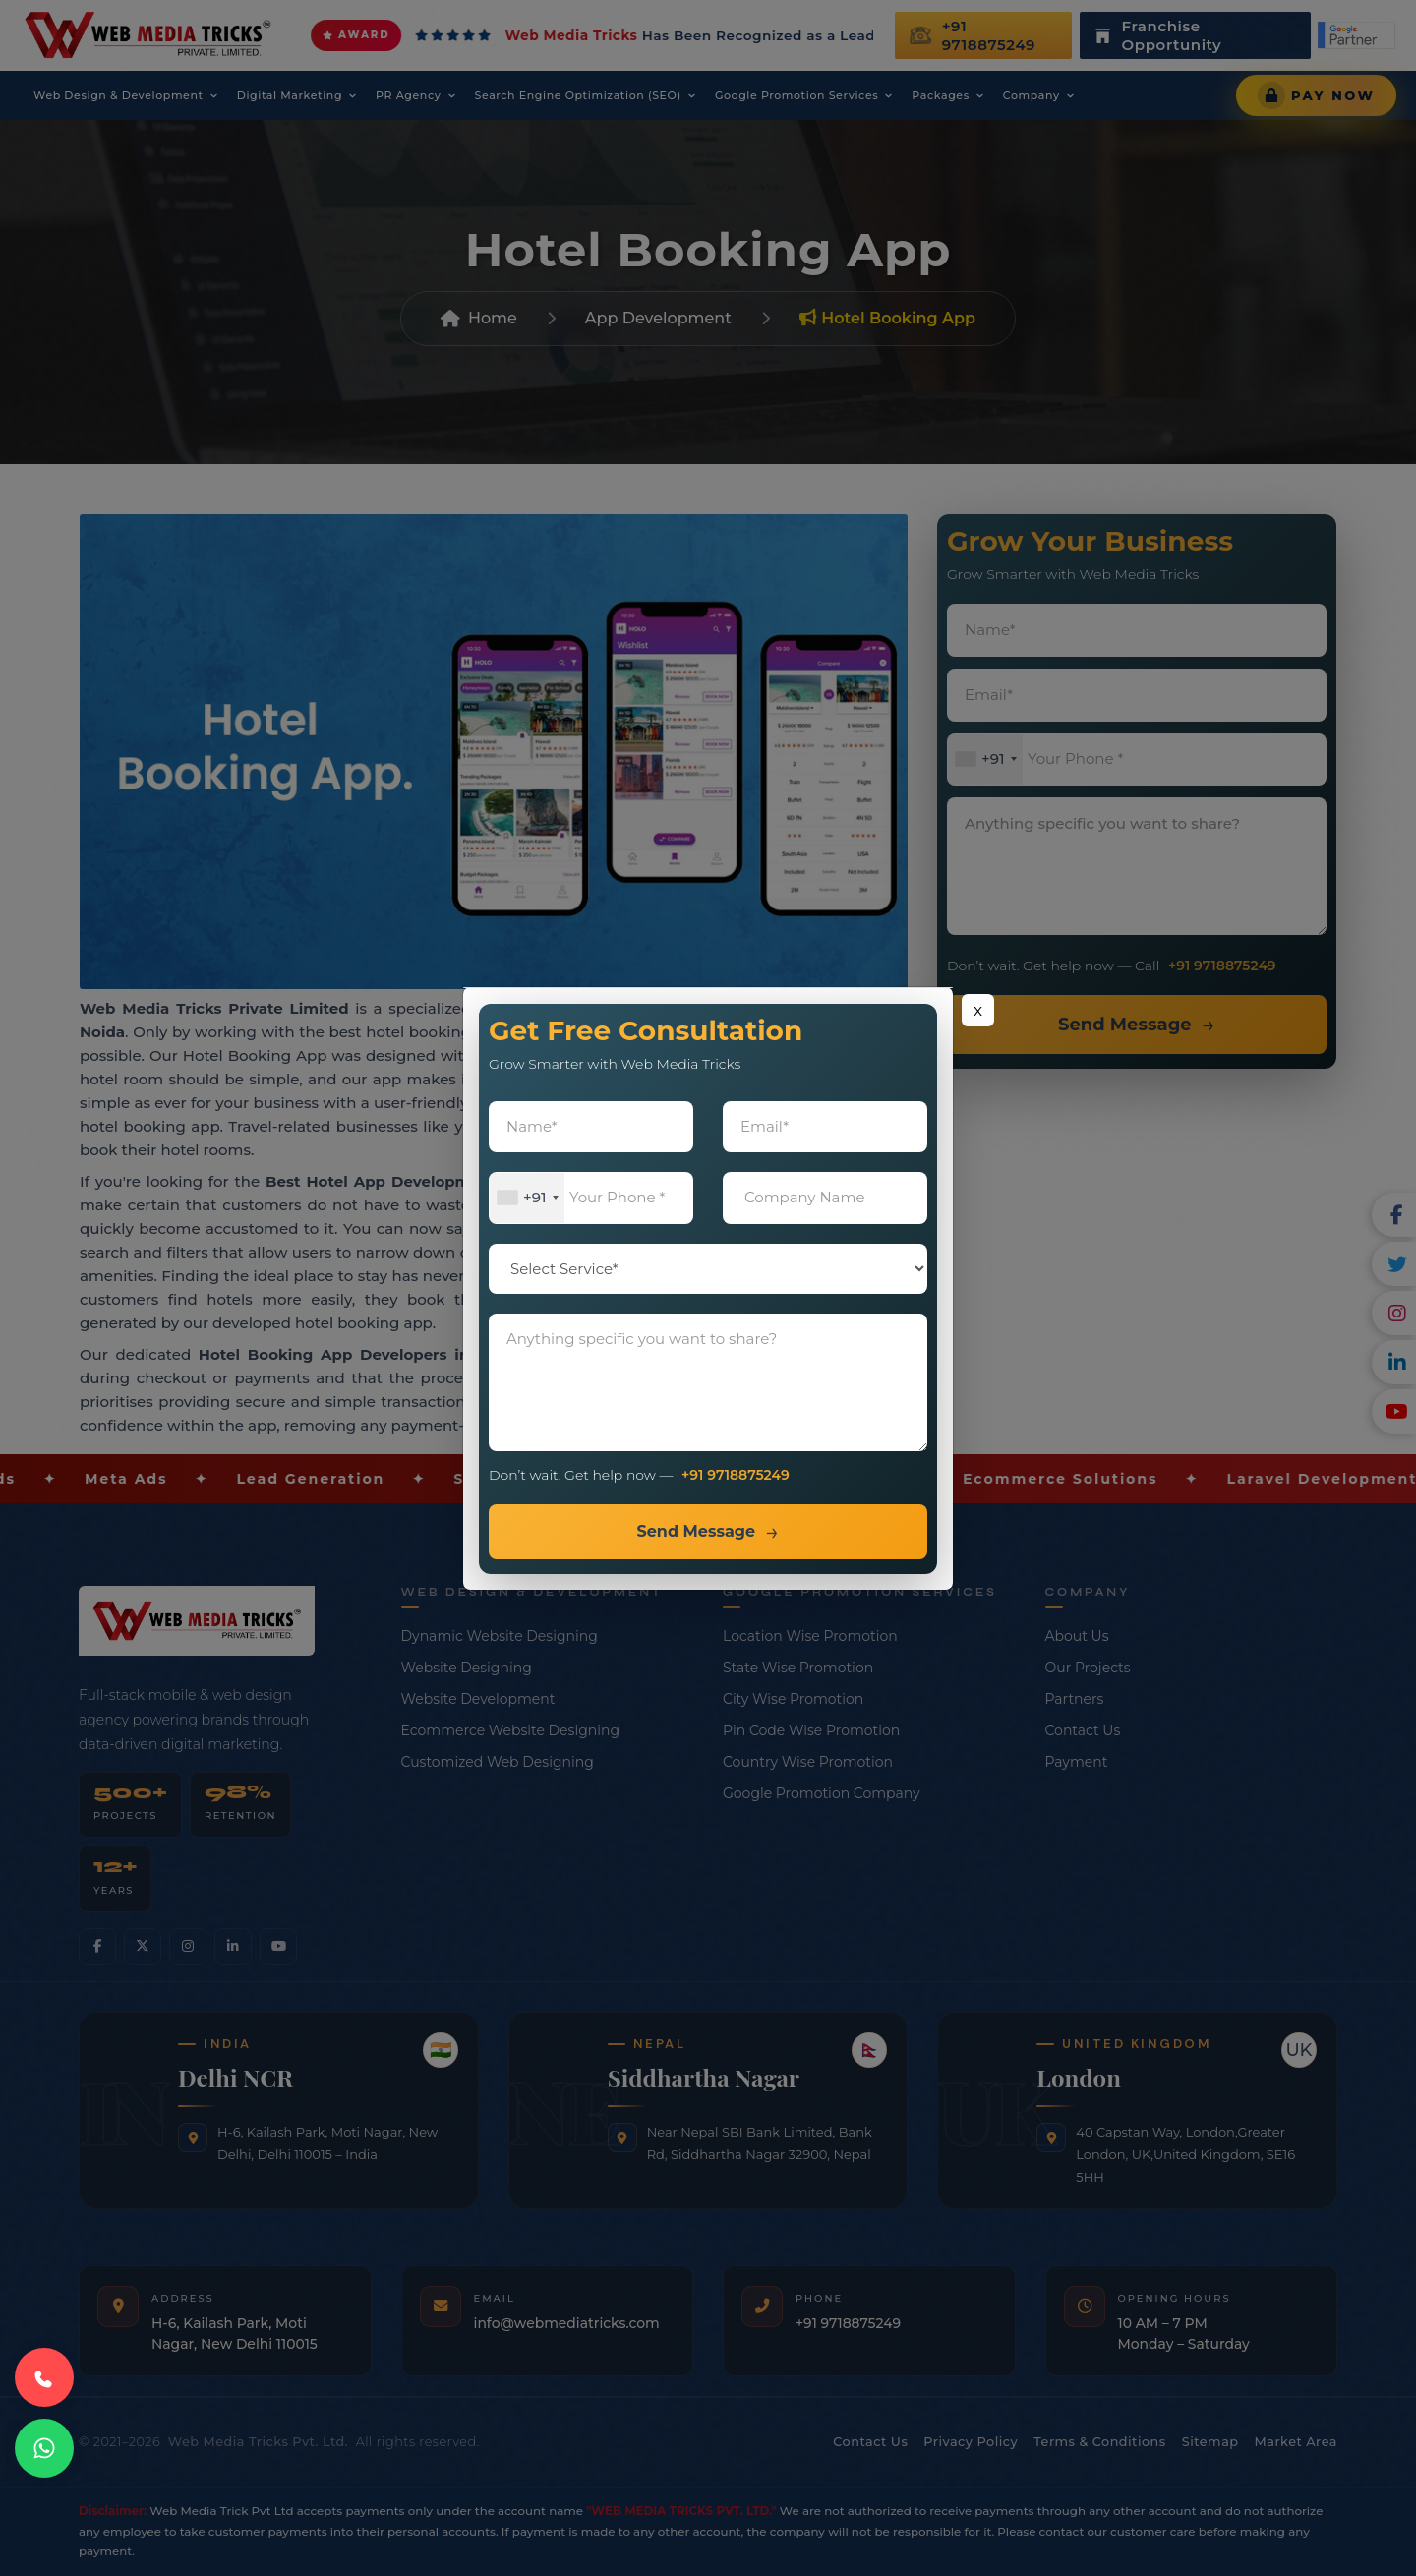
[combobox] (527, 1198)
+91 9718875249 (735, 1475)
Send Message (695, 1531)
